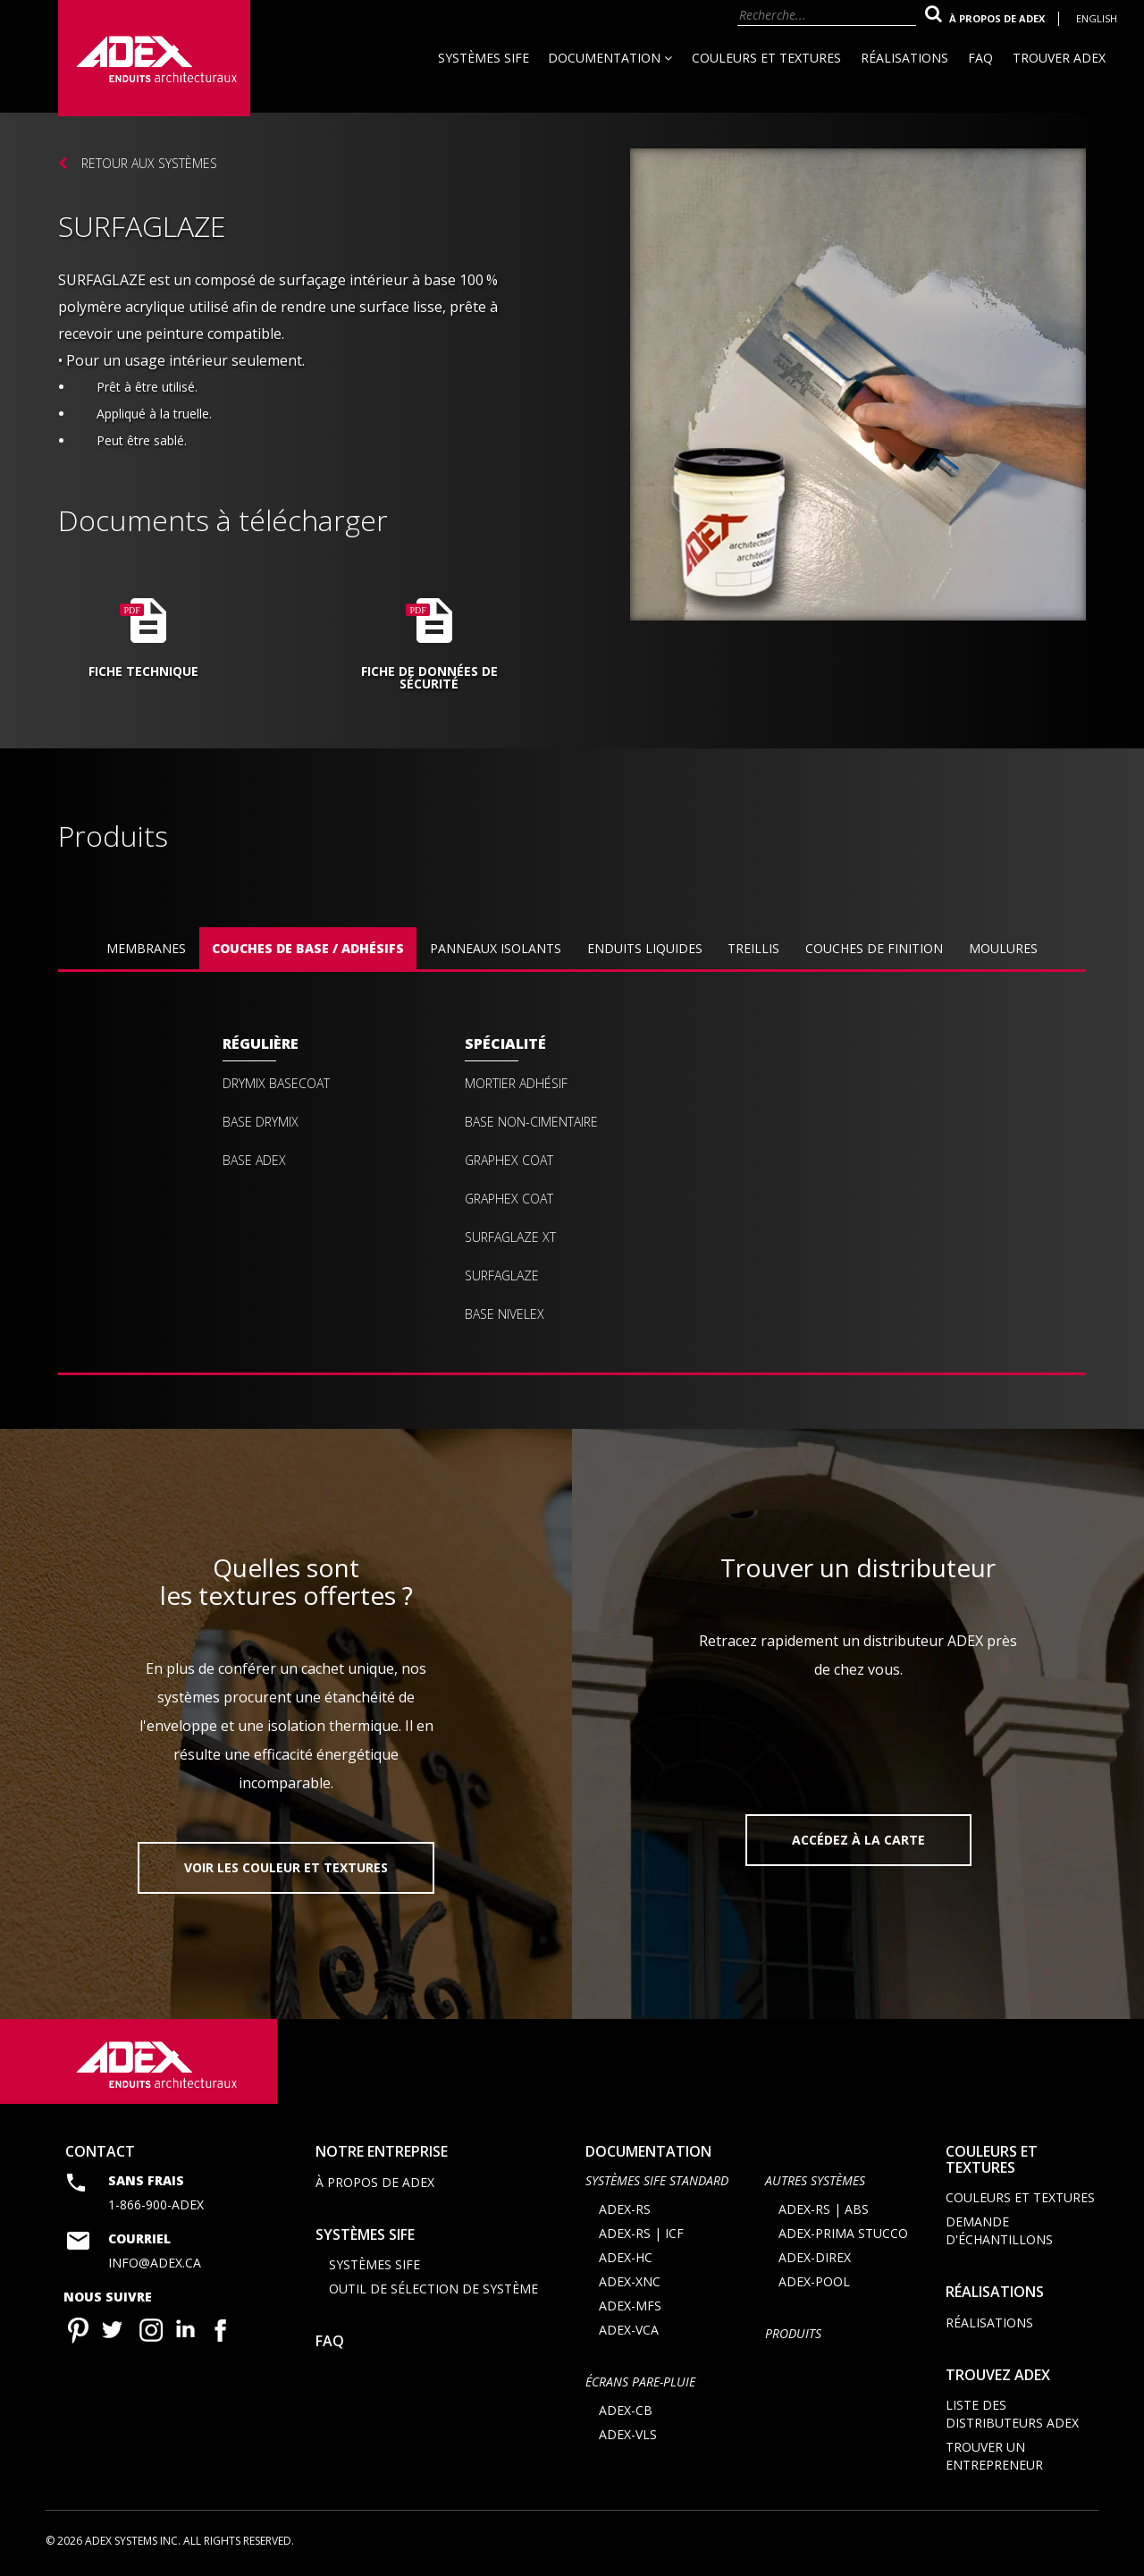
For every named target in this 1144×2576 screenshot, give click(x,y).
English (1096, 18)
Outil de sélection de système (433, 2288)
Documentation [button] (610, 57)
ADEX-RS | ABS (823, 2208)
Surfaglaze (502, 1276)
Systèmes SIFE (483, 57)
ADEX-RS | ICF (641, 2233)
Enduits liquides (644, 948)
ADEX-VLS (628, 2434)
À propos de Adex (997, 18)
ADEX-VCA (629, 2329)
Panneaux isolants (495, 948)
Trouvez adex (998, 2375)
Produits (793, 2333)
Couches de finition (874, 948)
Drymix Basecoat (276, 1083)
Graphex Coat (509, 1160)
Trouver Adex (1059, 57)
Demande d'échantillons (999, 2230)
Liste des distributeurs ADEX (1012, 2413)
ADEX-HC (625, 2257)
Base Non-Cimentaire (531, 1122)
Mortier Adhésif (516, 1083)
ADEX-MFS (630, 2305)
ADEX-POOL (814, 2281)
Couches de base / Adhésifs (308, 948)
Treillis (753, 948)
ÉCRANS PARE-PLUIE (640, 2381)
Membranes (146, 948)
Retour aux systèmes (149, 163)
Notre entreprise (381, 2151)
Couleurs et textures (766, 57)
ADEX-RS (625, 2208)
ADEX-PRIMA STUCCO (843, 2233)
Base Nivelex (504, 1314)
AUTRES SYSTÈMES (815, 2180)
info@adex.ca (154, 2262)
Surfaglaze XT (510, 1237)
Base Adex (254, 1160)
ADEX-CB (625, 2410)
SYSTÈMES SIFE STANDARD (656, 2180)
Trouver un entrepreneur (994, 2455)
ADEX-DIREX (814, 2257)
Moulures (1003, 948)
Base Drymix (261, 1122)
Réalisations (904, 57)
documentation (648, 2151)
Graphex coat (509, 1199)
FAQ (980, 57)
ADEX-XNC (629, 2281)
